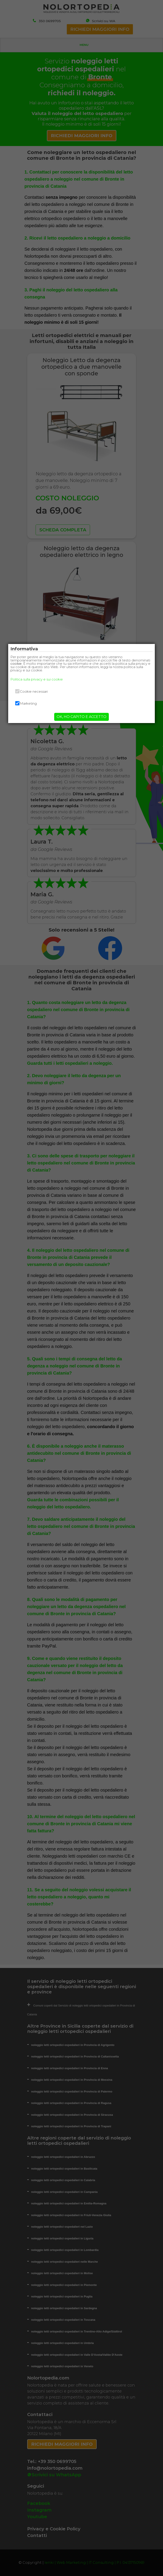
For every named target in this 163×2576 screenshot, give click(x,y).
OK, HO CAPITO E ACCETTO (81, 717)
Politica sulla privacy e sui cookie (36, 679)
